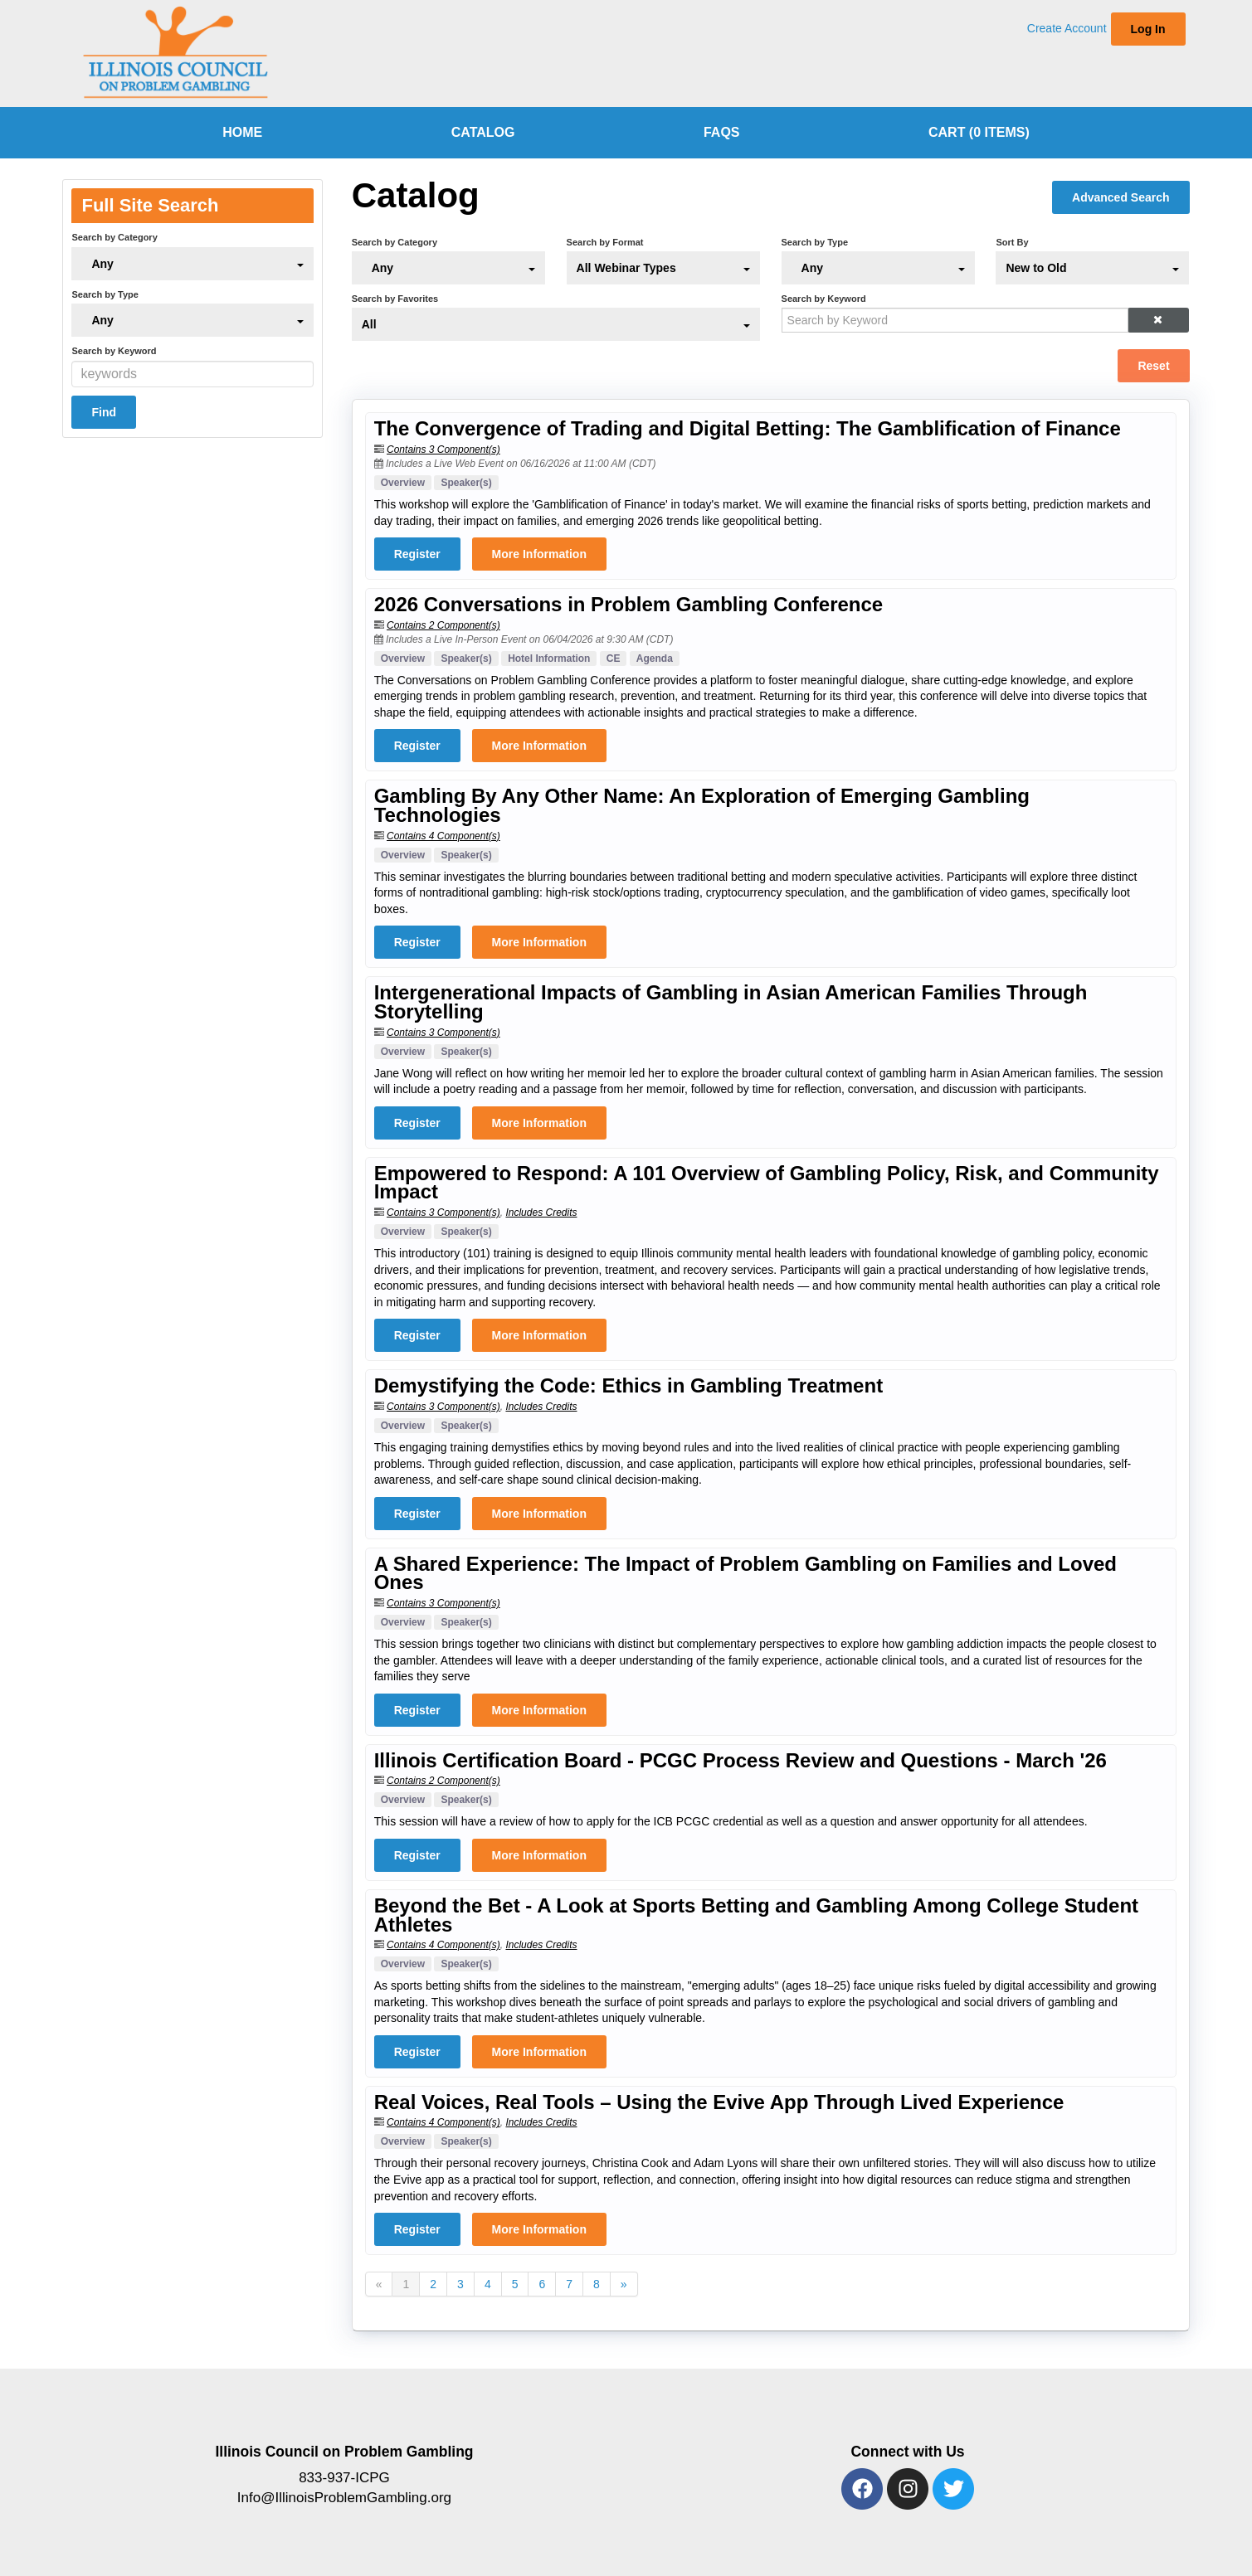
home (242, 132)
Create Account (1067, 28)
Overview (403, 482)
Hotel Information (549, 658)
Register (417, 554)
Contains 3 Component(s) (443, 449)
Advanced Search (1121, 197)
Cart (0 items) (979, 132)
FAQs (722, 132)
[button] (1158, 320)
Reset (1153, 365)
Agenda (654, 658)
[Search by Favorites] (556, 324)
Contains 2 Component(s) (443, 625)
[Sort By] (1092, 267)
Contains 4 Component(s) (443, 836)
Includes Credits (541, 1212)
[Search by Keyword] (955, 320)
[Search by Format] (663, 267)
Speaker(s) (466, 482)
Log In (1148, 29)
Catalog (483, 132)
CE (614, 658)
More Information (539, 554)
